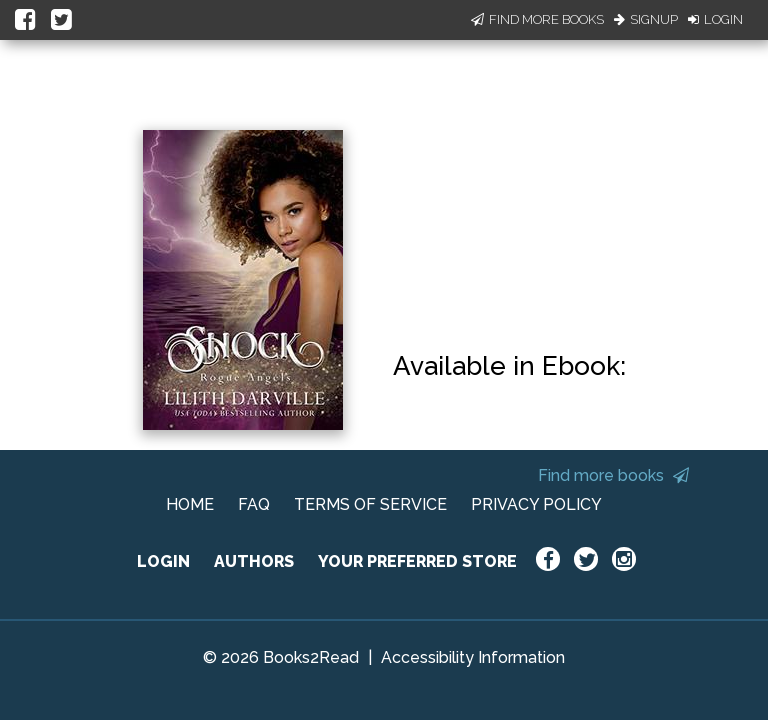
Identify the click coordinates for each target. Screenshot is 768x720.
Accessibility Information (473, 657)
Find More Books (537, 19)
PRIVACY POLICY (536, 504)
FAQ (254, 504)
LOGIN (163, 561)
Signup (646, 19)
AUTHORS (254, 561)
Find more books (613, 475)
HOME (190, 504)
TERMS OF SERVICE (370, 504)
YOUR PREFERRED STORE (417, 561)
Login (715, 19)
